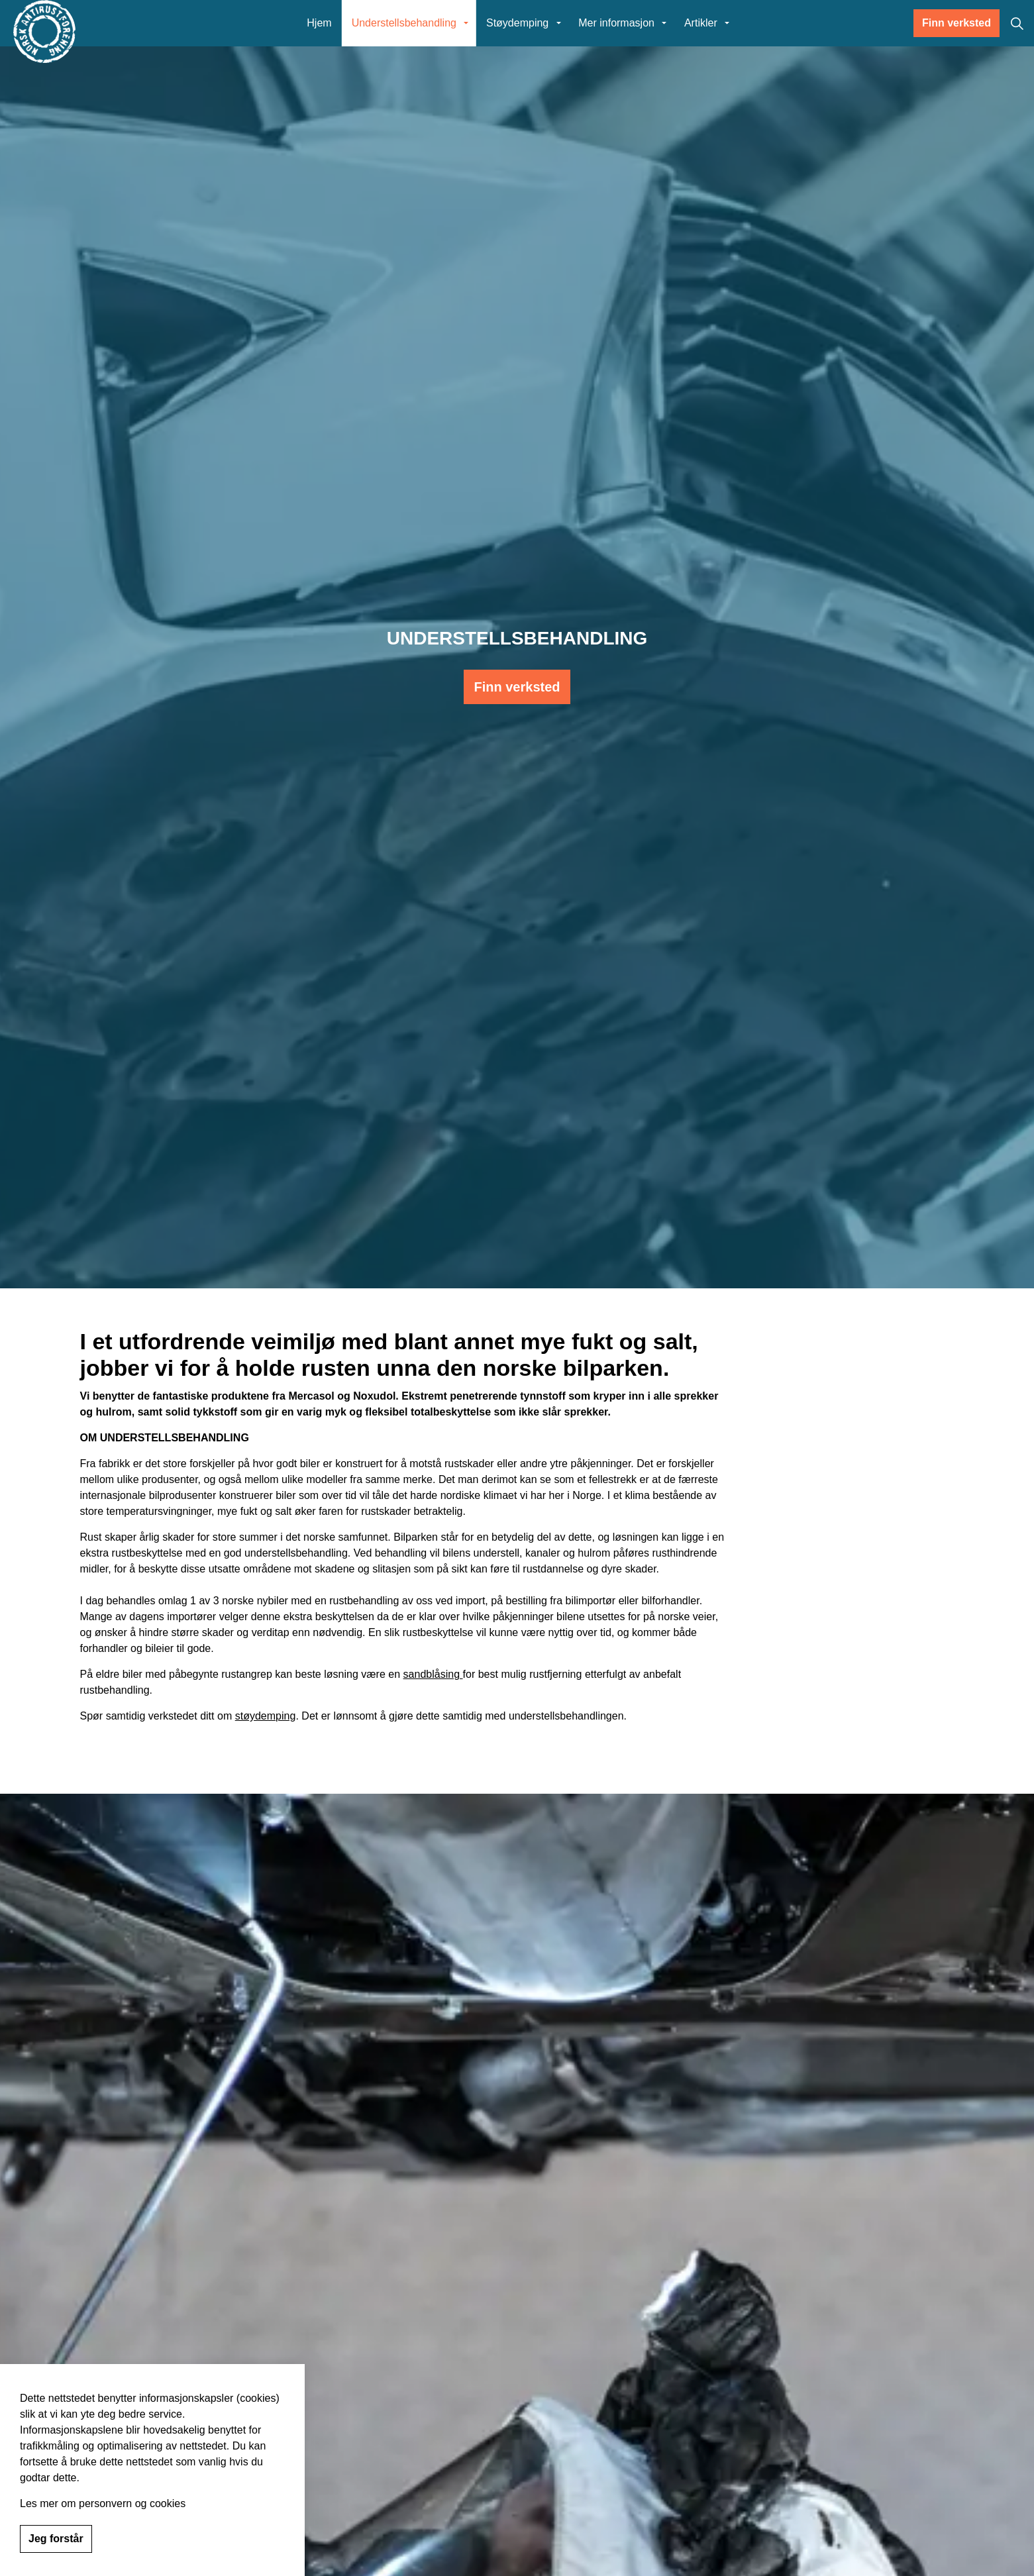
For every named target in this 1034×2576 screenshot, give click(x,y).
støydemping (265, 1716)
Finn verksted (956, 23)
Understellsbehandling (404, 22)
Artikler (700, 22)
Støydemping (517, 22)
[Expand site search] (1016, 23)
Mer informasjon (616, 22)
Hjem (319, 22)
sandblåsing (433, 1674)
